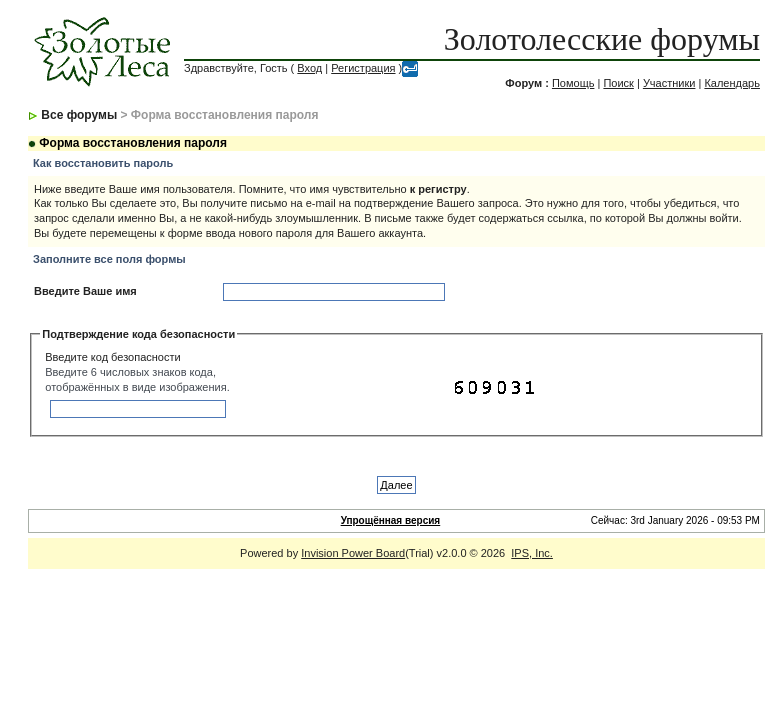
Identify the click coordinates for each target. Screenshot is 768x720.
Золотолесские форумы (602, 39)
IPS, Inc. (532, 553)
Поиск (618, 83)
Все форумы (79, 115)
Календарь (732, 83)
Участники (669, 83)
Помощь (573, 83)
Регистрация (363, 68)
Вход (309, 68)
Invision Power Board (353, 553)
